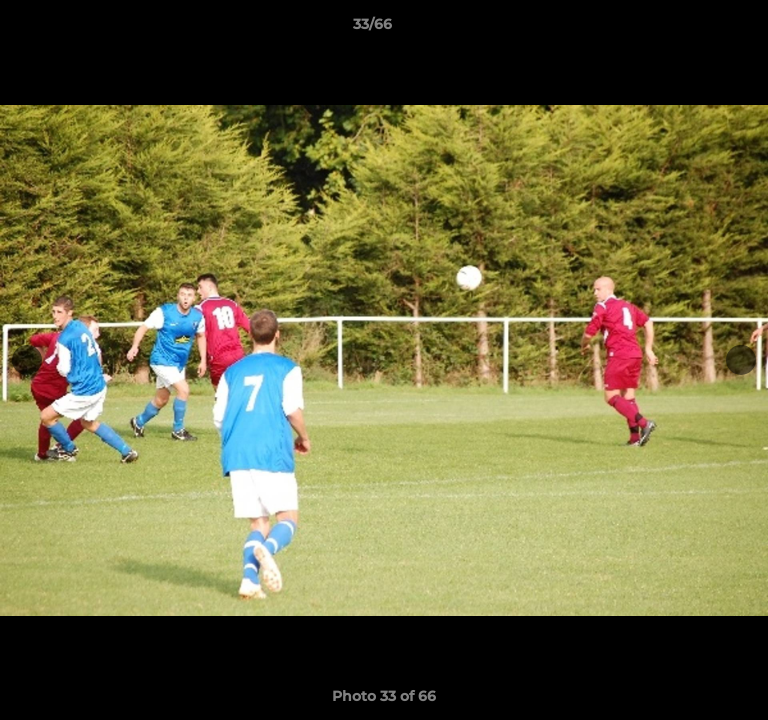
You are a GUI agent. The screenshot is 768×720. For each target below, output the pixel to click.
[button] (696, 29)
